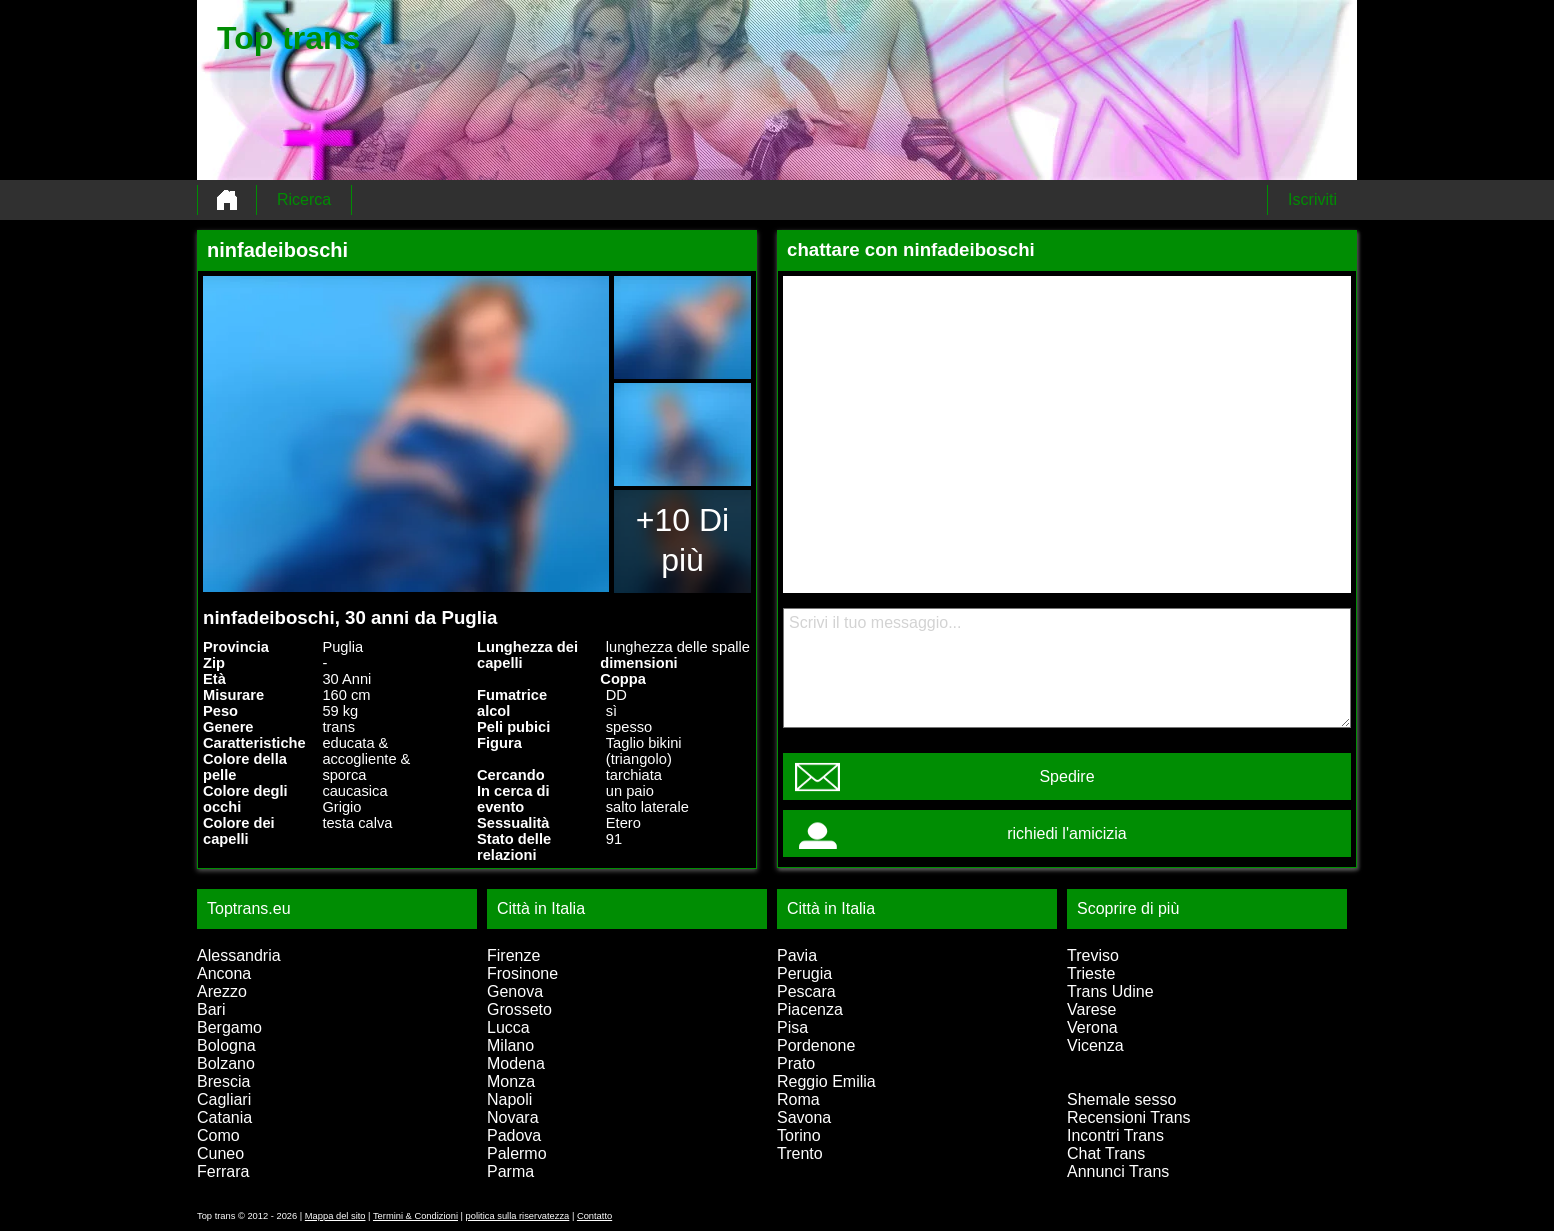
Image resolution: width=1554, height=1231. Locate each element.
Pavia (797, 955)
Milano (510, 1045)
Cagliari (224, 1099)
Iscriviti (1312, 199)
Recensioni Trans (1129, 1117)
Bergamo (229, 1027)
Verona (1092, 1027)
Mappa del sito (335, 1216)
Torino (799, 1135)
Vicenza (1095, 1045)
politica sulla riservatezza (518, 1216)
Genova (515, 991)
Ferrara (223, 1171)
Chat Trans (1106, 1153)
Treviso (1093, 955)
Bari (211, 1009)
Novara (513, 1117)
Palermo (517, 1153)
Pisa (792, 1027)
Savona (804, 1117)
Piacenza (810, 1009)
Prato (796, 1063)
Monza (511, 1081)
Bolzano (226, 1063)
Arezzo (222, 991)
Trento (800, 1153)
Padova (514, 1135)
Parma (510, 1171)
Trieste (1091, 973)
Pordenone (816, 1045)
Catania (224, 1117)
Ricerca (304, 199)
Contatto (594, 1216)
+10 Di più (682, 540)
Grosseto (519, 1009)
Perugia (804, 973)
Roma (798, 1099)
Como (218, 1135)
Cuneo (220, 1153)
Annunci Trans (1118, 1171)
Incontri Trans (1115, 1135)
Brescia (223, 1081)
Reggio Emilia (826, 1081)
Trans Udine (1110, 991)
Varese (1092, 1009)
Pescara (806, 991)
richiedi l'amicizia (1067, 833)
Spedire (1066, 776)
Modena (516, 1063)
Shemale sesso (1121, 1099)
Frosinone (522, 973)
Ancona (224, 973)
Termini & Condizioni (415, 1216)
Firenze (513, 955)
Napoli (509, 1099)
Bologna (226, 1045)
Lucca (508, 1027)
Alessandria (239, 955)
